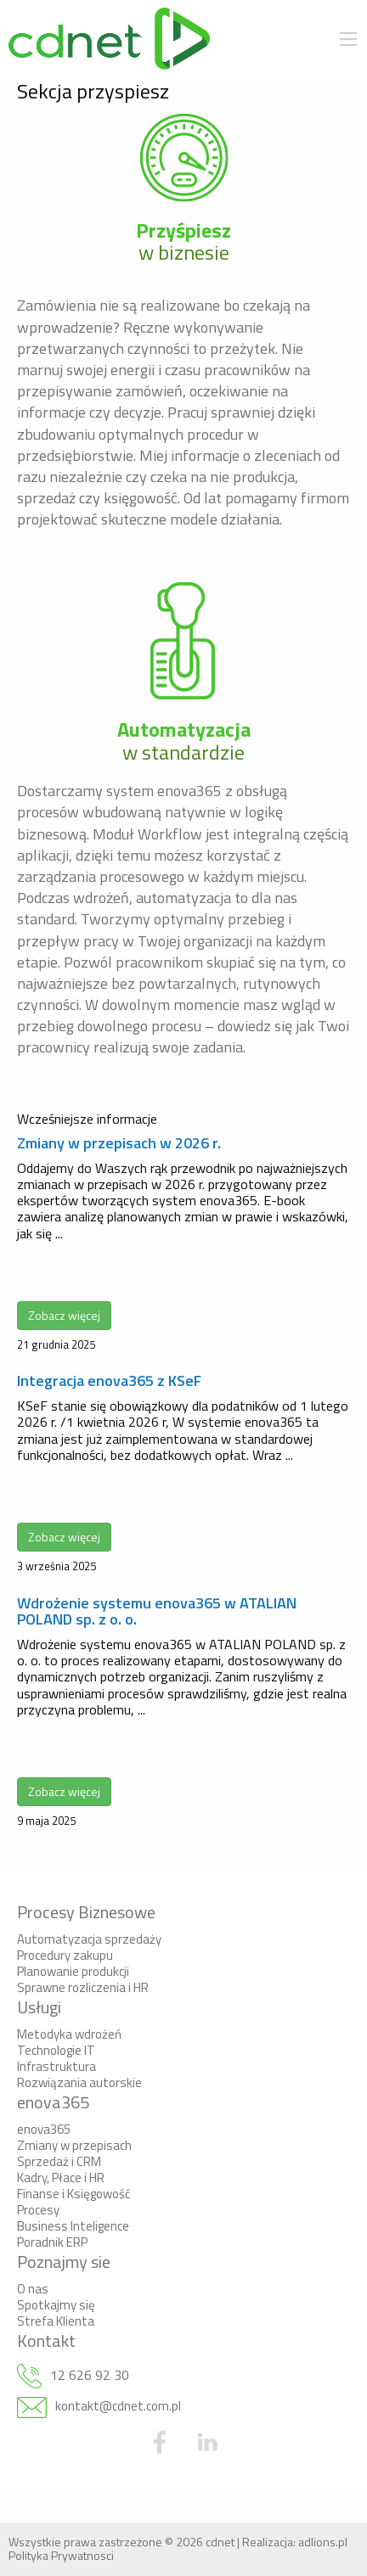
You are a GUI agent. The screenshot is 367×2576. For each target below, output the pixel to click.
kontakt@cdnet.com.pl (118, 2406)
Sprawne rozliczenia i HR (83, 1987)
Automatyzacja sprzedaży (89, 1939)
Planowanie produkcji (73, 1971)
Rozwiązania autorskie (79, 2082)
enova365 (44, 2129)
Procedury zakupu (65, 1955)
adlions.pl (322, 2542)
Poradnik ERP (52, 2242)
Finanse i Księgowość (74, 2194)
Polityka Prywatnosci (61, 2555)
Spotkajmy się (56, 2305)
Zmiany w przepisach (74, 2145)
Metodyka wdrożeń (69, 2034)
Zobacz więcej (64, 1315)
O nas (32, 2289)
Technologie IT (56, 2050)
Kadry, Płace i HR (60, 2177)
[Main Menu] (348, 39)
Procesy (38, 2210)
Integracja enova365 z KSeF (109, 1380)
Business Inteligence (73, 2226)
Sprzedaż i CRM (59, 2161)
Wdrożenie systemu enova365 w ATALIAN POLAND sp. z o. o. (156, 1611)
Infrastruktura (56, 2066)
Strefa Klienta (55, 2321)
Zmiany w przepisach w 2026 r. (119, 1142)
